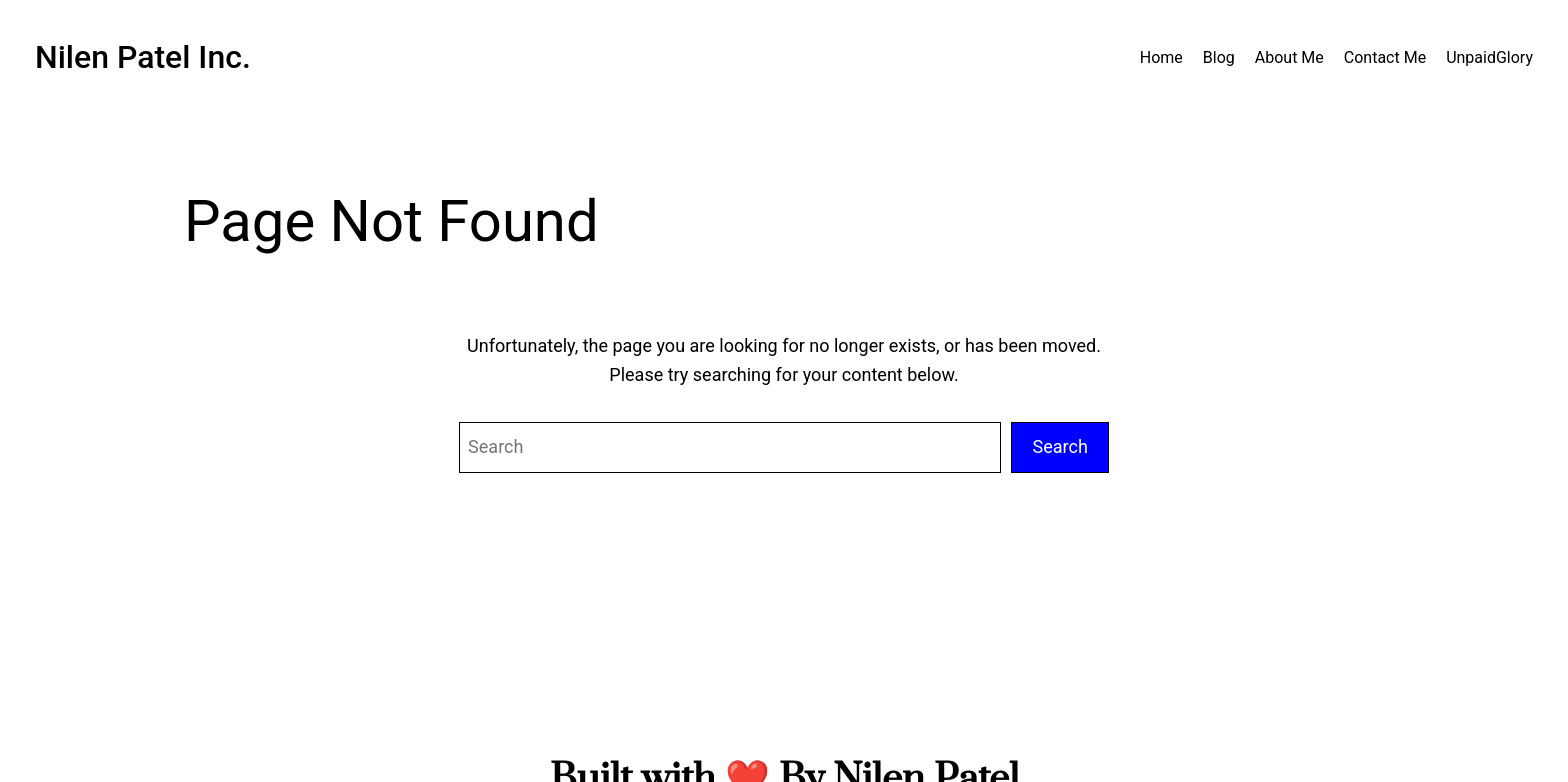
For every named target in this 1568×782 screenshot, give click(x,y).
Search (1060, 446)
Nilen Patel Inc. (143, 57)
